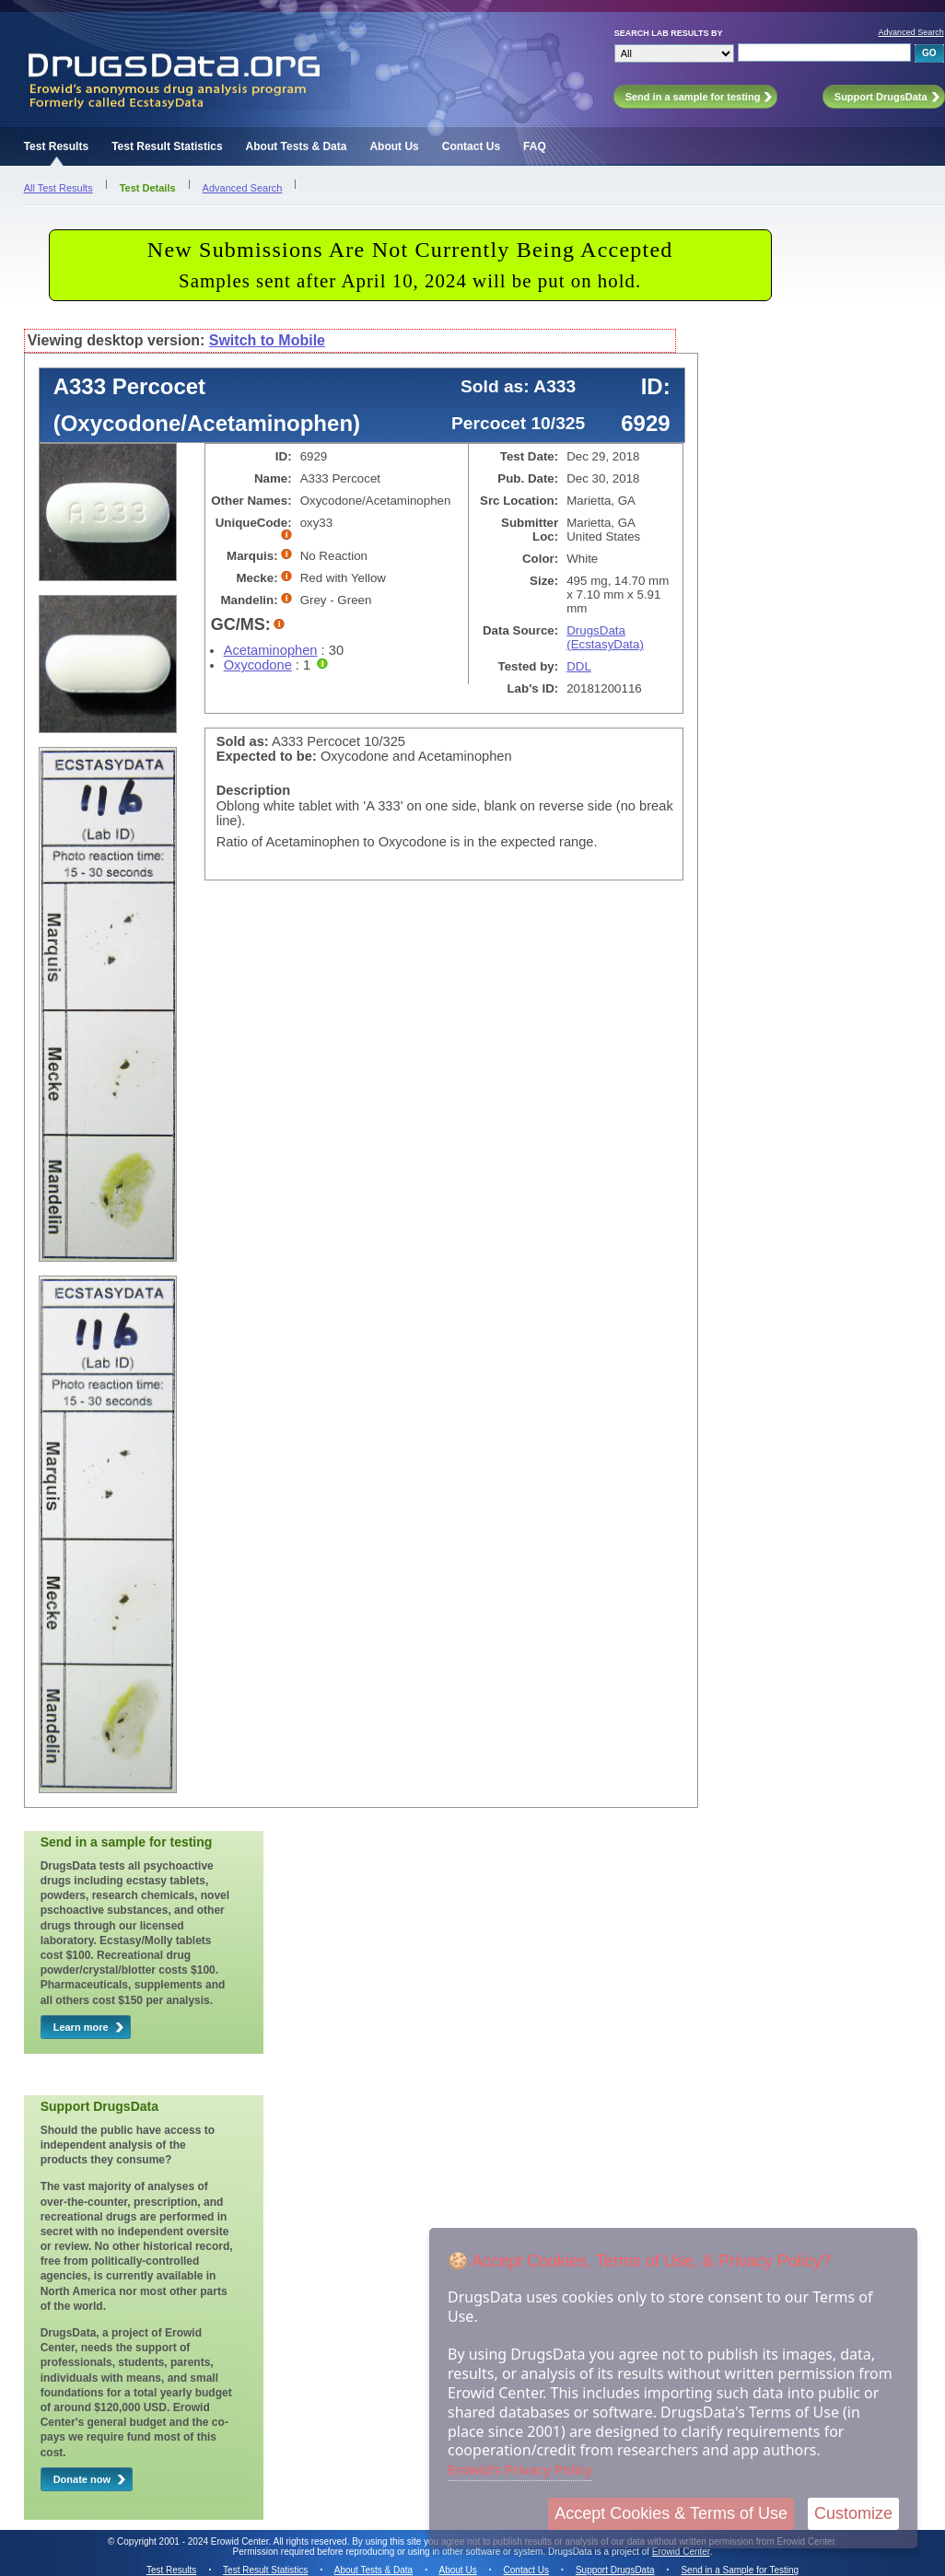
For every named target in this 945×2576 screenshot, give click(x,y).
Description (253, 790)
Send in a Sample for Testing (740, 2570)
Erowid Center (681, 2552)
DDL (578, 666)
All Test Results (58, 187)
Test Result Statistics (166, 146)
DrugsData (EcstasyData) (605, 637)
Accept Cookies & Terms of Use (671, 2513)
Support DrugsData (615, 2570)
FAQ (534, 146)
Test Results (56, 146)
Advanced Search (911, 32)
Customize (853, 2513)
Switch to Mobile (267, 340)
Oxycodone (258, 665)
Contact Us (471, 146)
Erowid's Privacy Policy (520, 2469)
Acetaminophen (271, 650)
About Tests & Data (296, 146)
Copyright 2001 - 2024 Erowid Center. (194, 2541)
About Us (393, 146)
